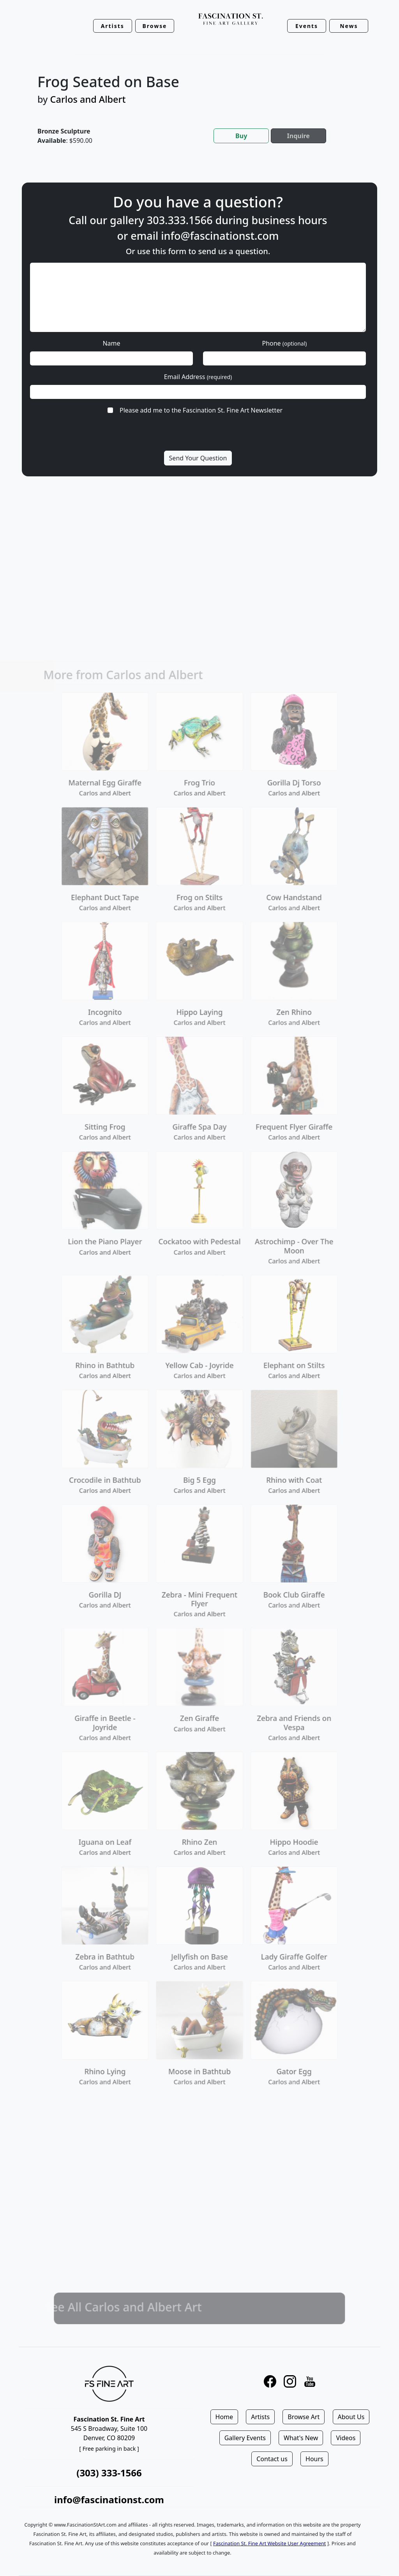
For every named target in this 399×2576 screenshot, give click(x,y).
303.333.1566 (180, 220)
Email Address (198, 376)
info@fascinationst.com (220, 235)
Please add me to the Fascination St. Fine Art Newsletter (201, 410)
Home (224, 2417)
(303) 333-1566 (108, 2472)
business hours (289, 220)
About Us (351, 2417)
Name (111, 343)
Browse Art (304, 2417)
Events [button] (306, 26)
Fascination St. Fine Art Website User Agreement (269, 2543)
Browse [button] (155, 26)
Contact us (272, 2459)
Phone (284, 343)
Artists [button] (112, 26)
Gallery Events (245, 2438)
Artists (260, 2417)
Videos (345, 2438)
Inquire (298, 136)
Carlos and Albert (88, 99)
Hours (314, 2459)
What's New (301, 2438)
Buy (241, 136)
